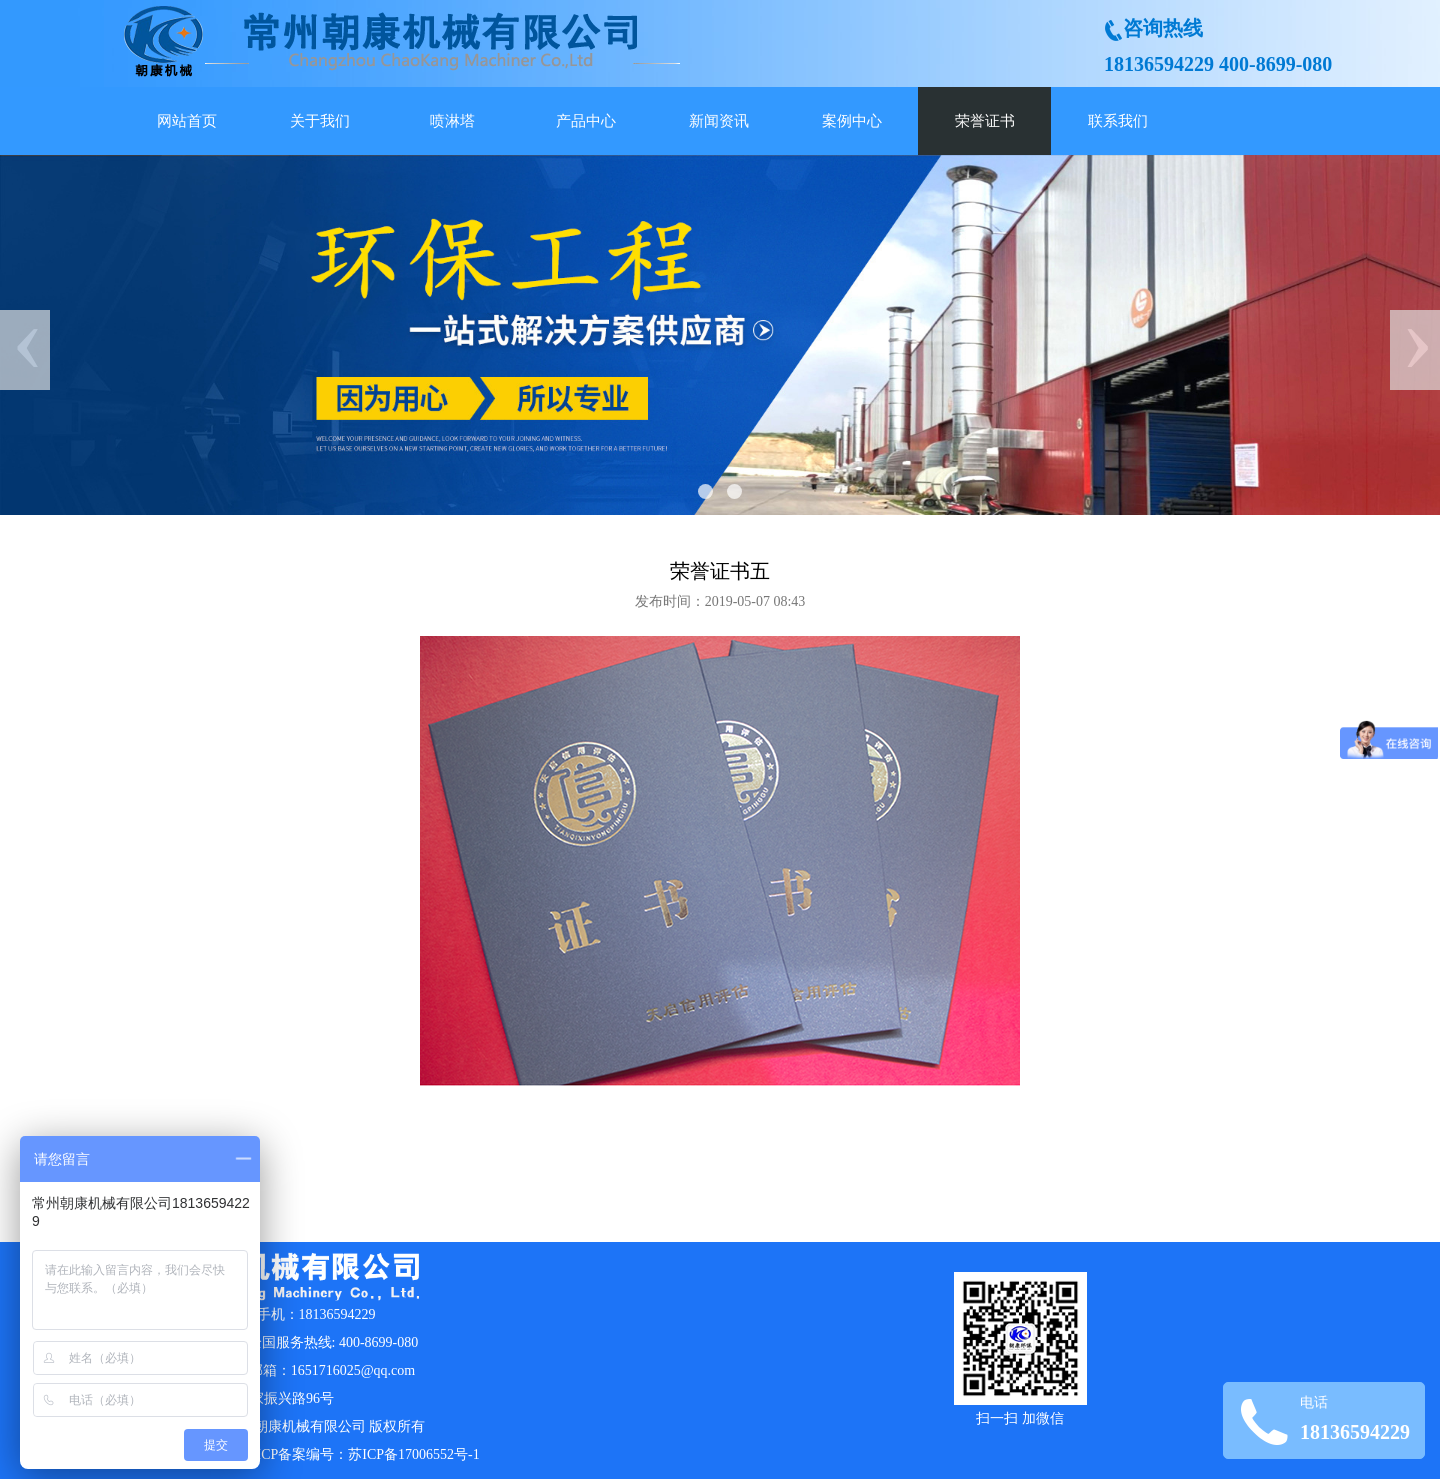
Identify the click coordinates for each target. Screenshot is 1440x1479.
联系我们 (1118, 121)
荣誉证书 (985, 121)
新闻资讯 (719, 121)
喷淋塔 (452, 121)
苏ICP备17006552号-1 (413, 1454)
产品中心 (586, 121)
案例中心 (852, 121)
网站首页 (187, 121)
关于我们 (320, 121)
